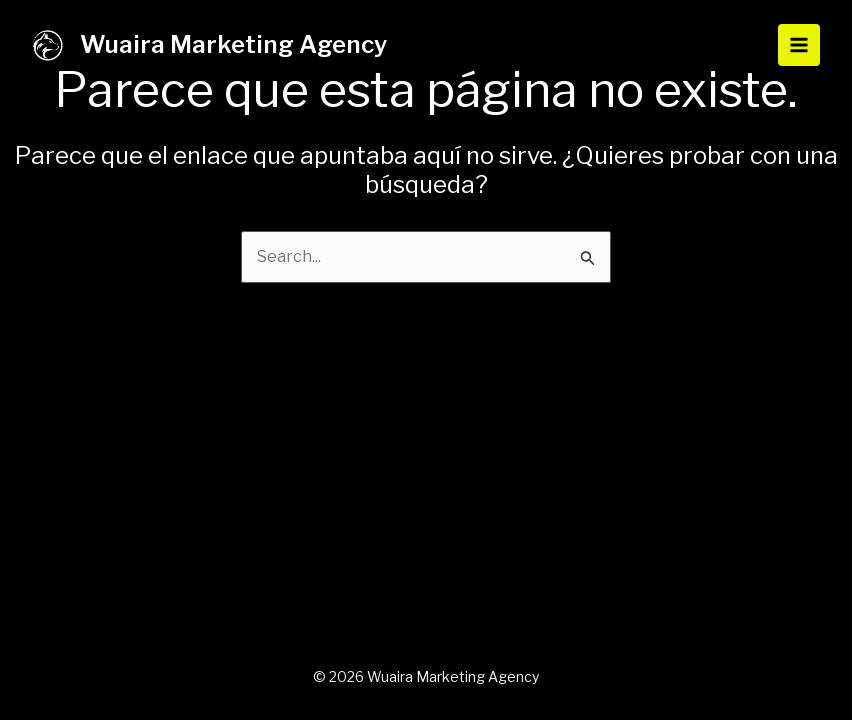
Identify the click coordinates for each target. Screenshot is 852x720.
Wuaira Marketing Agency (233, 44)
